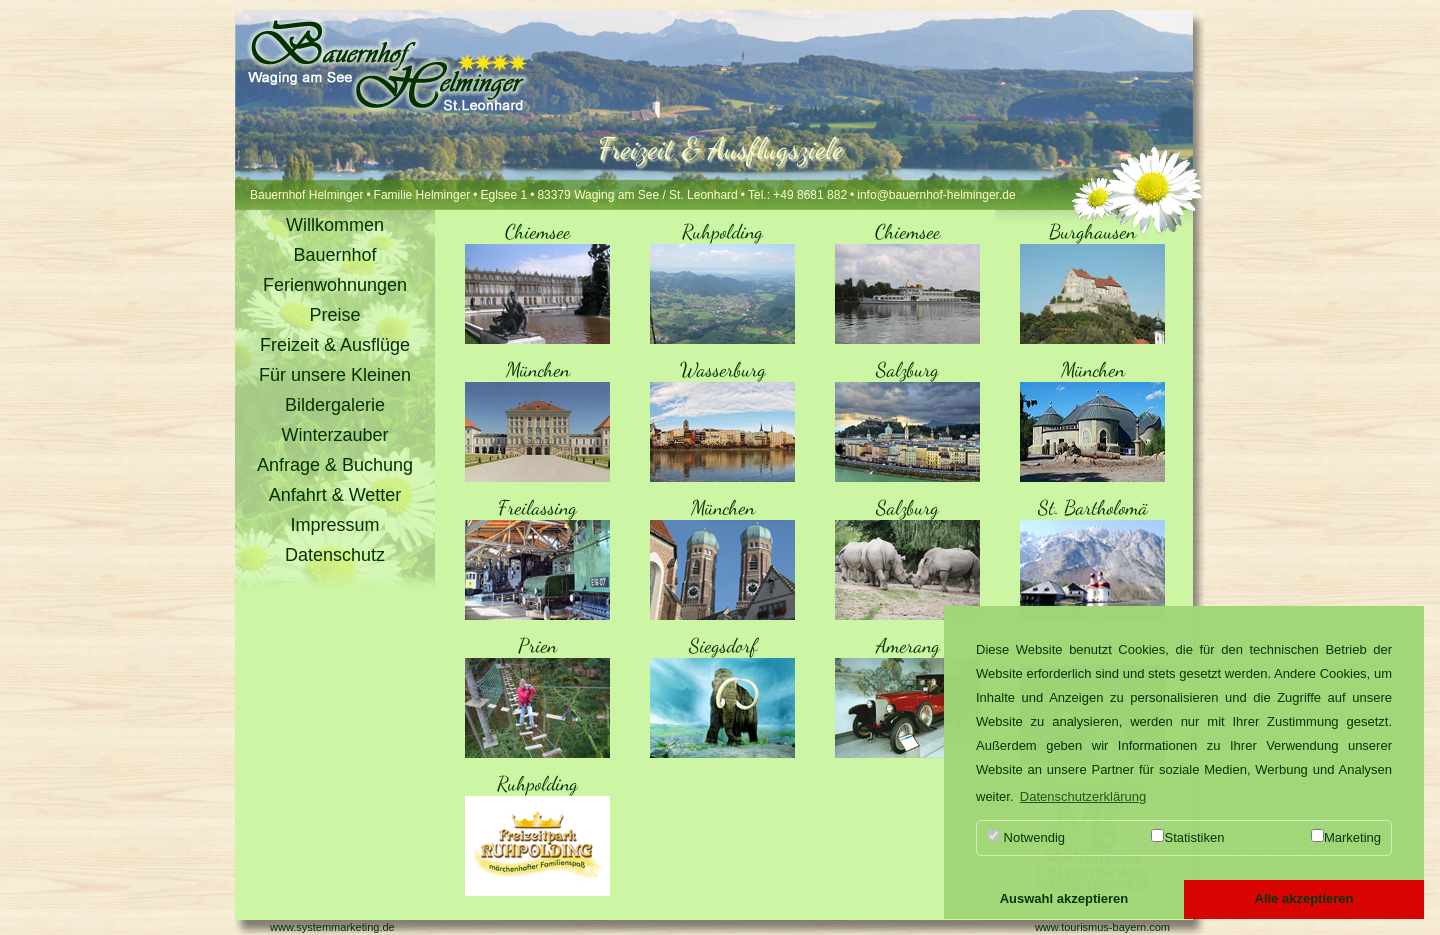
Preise (334, 315)
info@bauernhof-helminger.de (936, 195)
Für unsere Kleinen (335, 375)
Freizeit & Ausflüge (335, 345)
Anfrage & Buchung (335, 465)
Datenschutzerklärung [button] (1083, 796)
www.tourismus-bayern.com (1102, 927)
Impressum (334, 525)
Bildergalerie (335, 405)
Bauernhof (334, 255)
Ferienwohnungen (335, 285)
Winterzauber (334, 435)
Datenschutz (335, 555)
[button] (1064, 900)
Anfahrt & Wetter (335, 495)
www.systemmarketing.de (332, 927)
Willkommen (335, 225)
